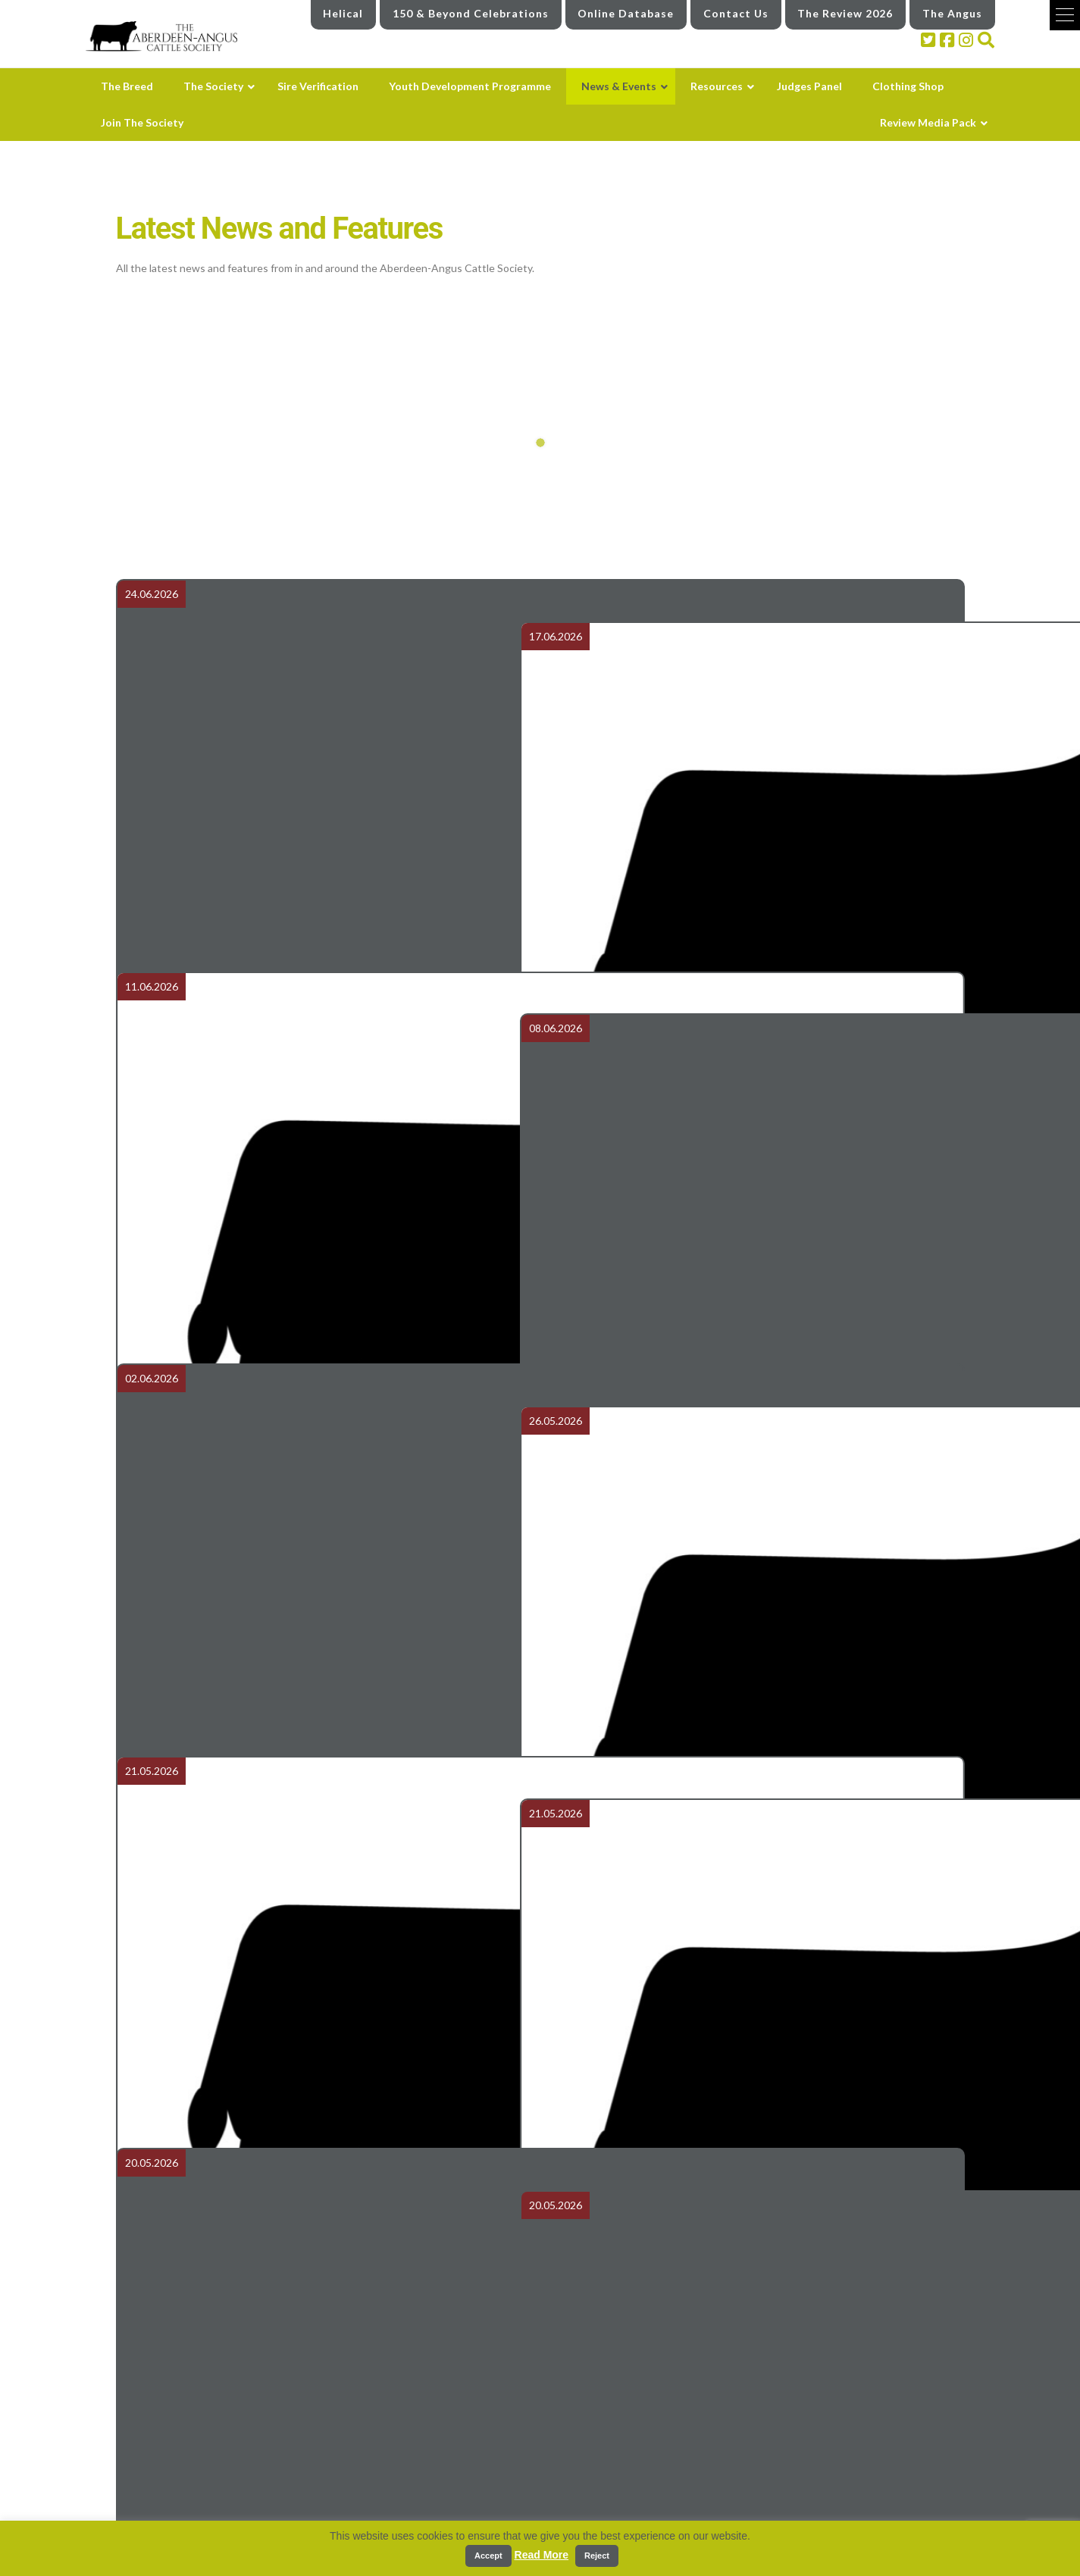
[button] (1065, 15)
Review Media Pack (875, 2454)
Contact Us (736, 13)
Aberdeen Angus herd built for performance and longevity (324, 2051)
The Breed (344, 2457)
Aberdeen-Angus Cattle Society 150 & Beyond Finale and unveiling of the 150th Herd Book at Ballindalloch (756, 1064)
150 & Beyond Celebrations (471, 13)
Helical (343, 13)
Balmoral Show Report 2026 (756, 2051)
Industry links (875, 2495)
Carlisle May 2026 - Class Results (756, 1722)
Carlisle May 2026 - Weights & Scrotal (324, 1722)
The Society (346, 2487)
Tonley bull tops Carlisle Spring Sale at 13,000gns (324, 1393)
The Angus (952, 13)
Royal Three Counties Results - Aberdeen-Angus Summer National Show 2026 (324, 1064)
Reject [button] (596, 2555)
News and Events (595, 2487)
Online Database (626, 13)
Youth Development (600, 2457)
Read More (542, 2554)
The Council (346, 2516)
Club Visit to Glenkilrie (324, 2380)
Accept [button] (488, 2555)
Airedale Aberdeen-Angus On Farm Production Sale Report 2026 (324, 736)
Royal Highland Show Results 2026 (756, 736)
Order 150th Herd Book (756, 1393)
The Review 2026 (845, 13)
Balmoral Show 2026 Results (756, 2380)
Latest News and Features (609, 2516)
